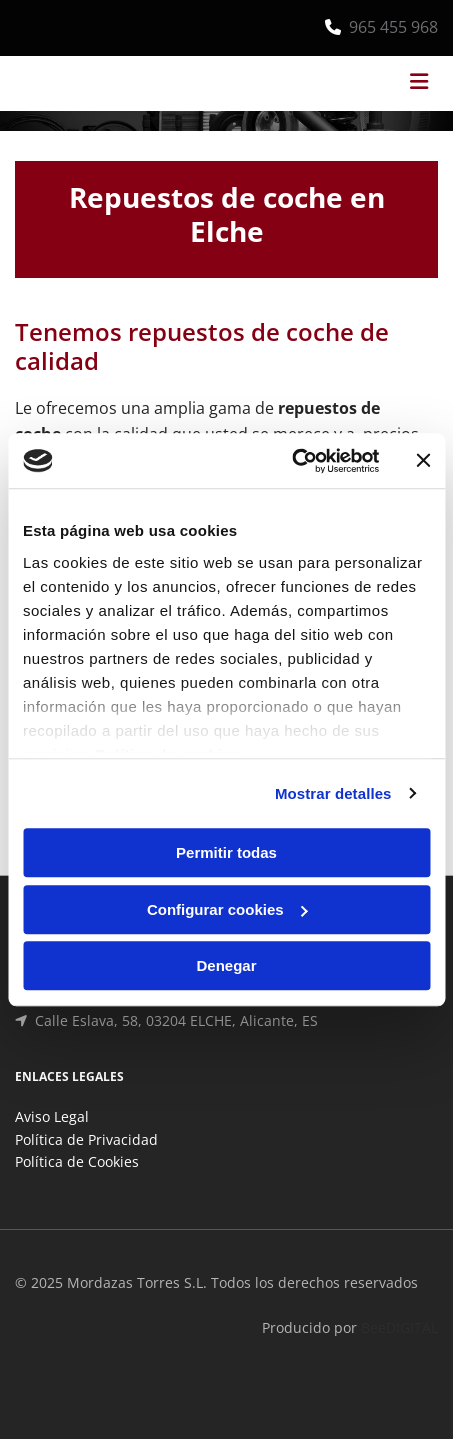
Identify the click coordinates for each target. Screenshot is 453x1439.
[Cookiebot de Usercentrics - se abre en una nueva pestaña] (291, 461)
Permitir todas (226, 852)
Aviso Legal (52, 1116)
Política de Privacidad (86, 1139)
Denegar (226, 965)
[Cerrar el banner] (423, 461)
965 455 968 (393, 27)
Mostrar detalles (333, 793)
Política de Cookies (77, 1161)
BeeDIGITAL (399, 1327)
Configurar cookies (227, 909)
